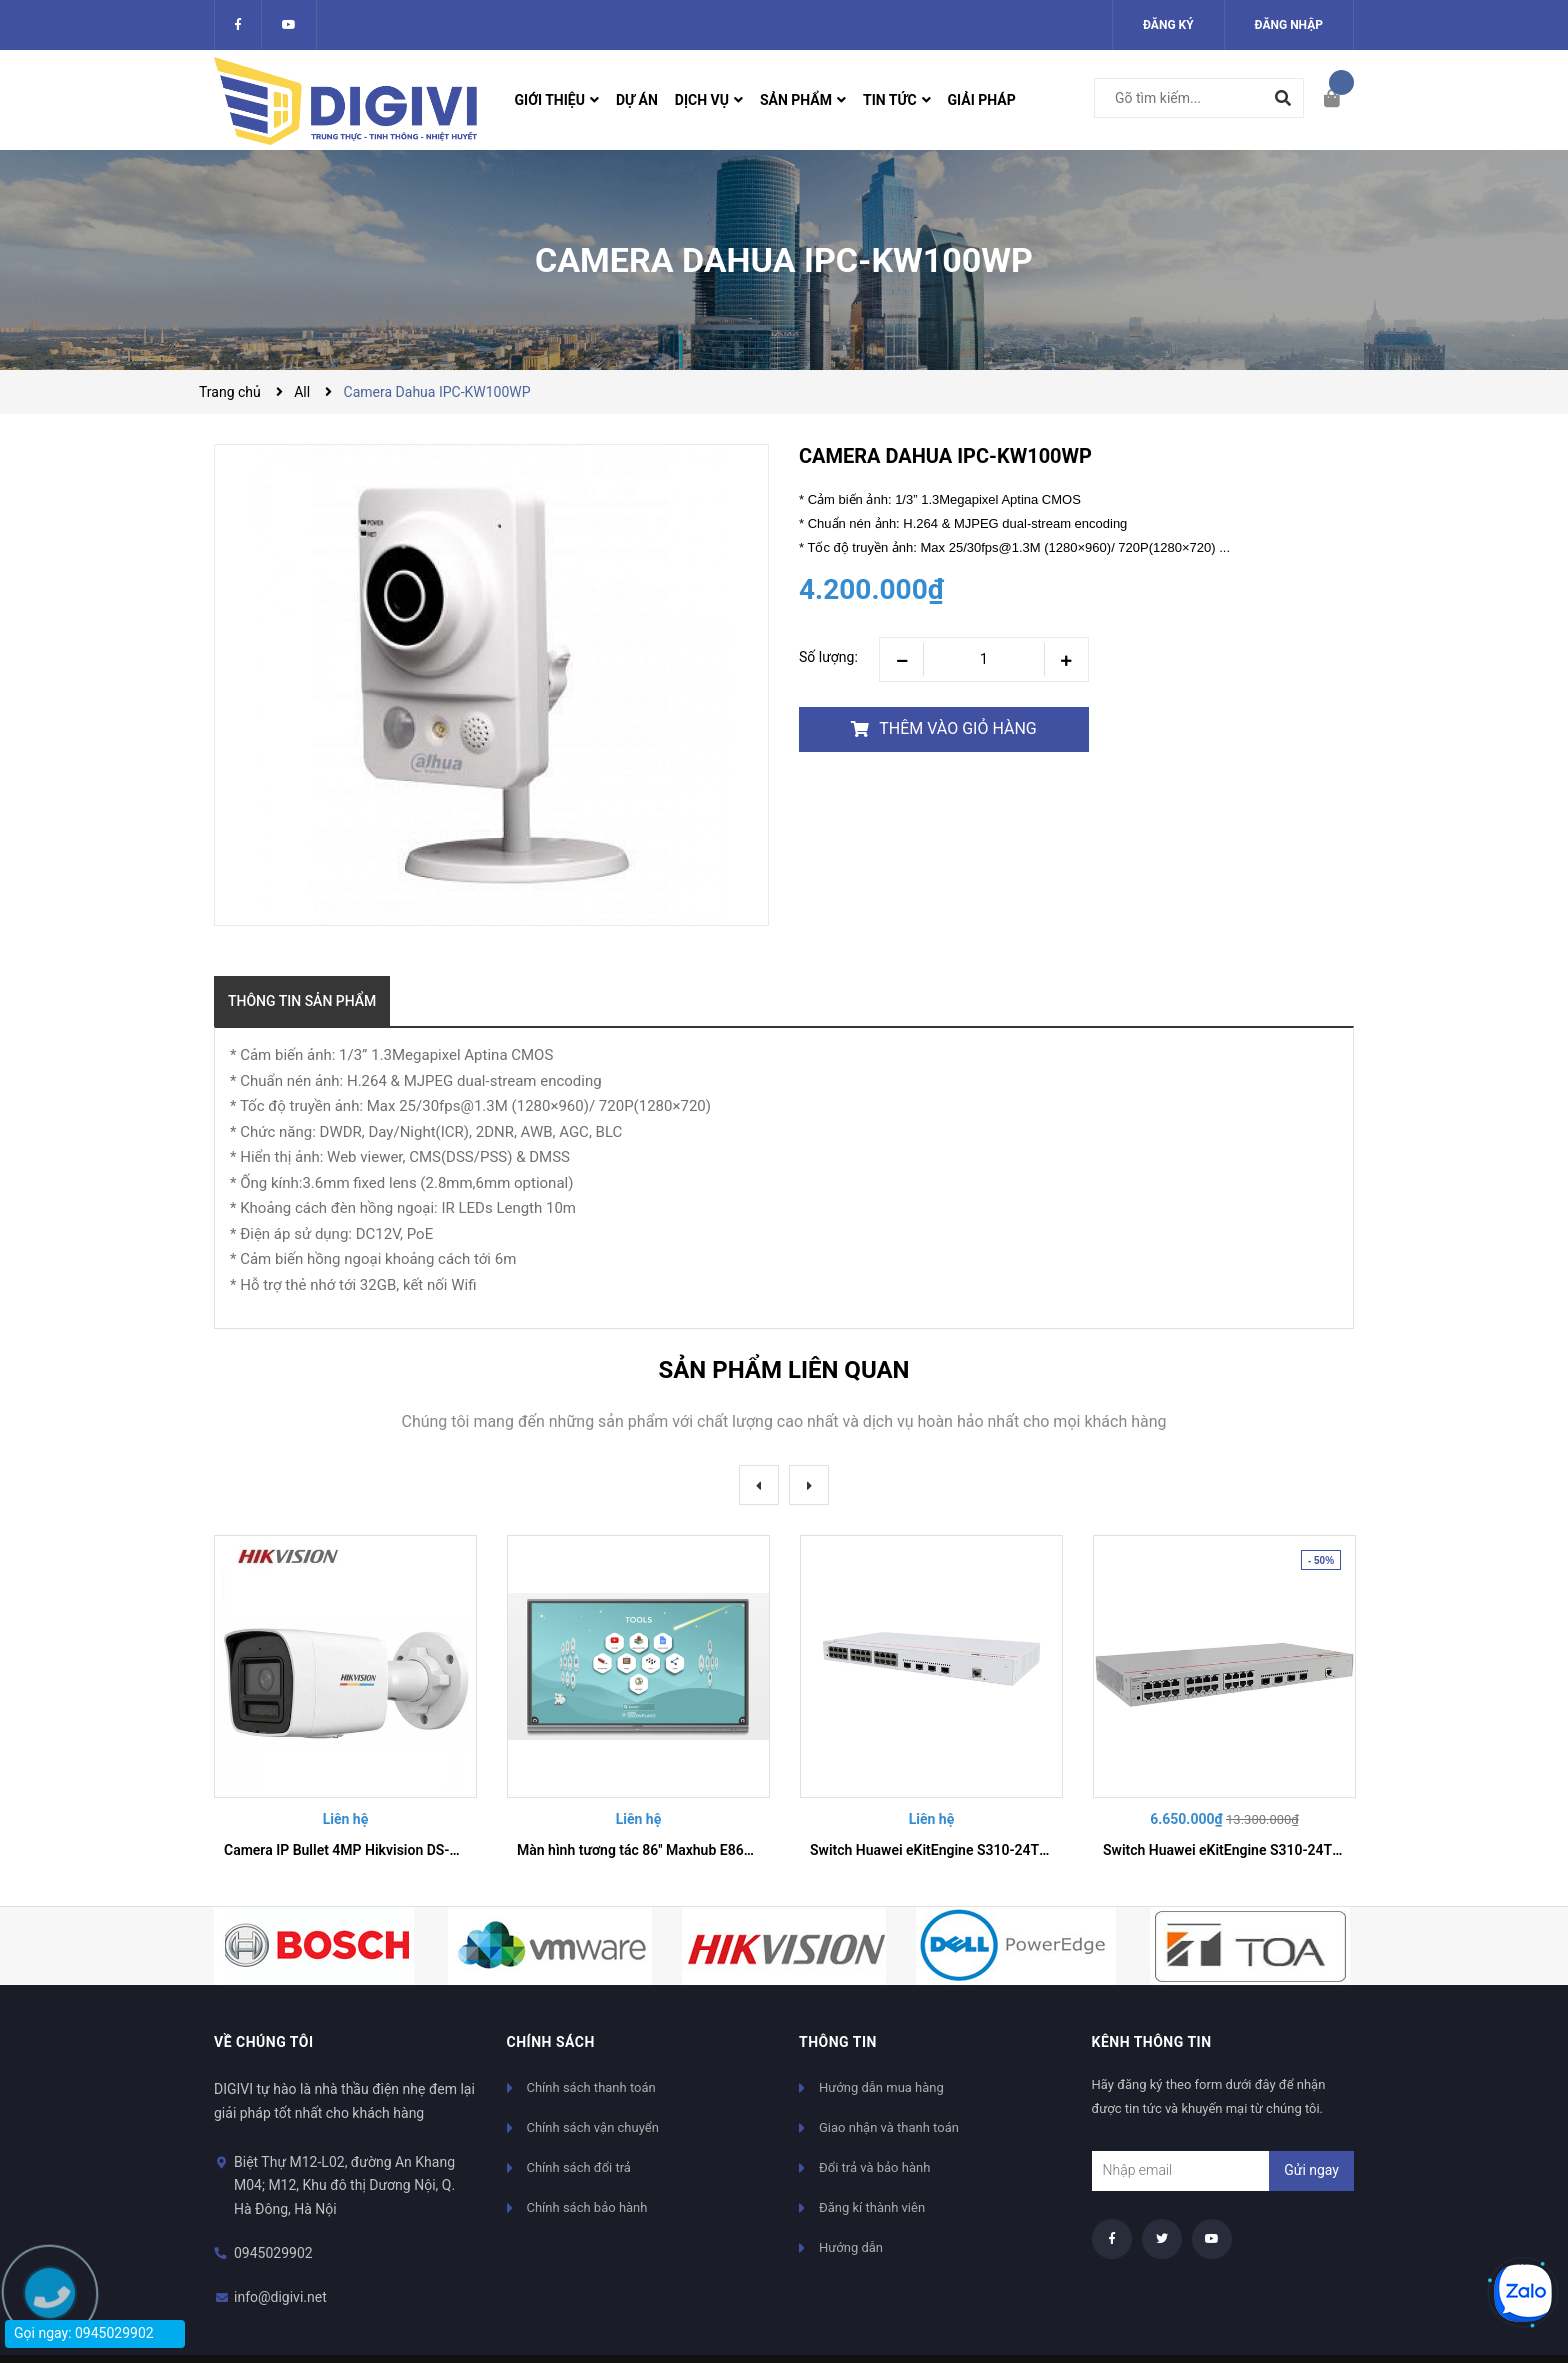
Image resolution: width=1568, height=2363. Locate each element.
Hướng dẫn (851, 2247)
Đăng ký (1168, 25)
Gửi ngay (1311, 2170)
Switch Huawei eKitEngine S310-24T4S (1226, 1850)
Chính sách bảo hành (587, 2207)
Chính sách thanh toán (591, 2087)
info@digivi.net (280, 2297)
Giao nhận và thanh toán (889, 2127)
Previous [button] (759, 1485)
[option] (345, 1705)
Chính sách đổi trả (579, 2167)
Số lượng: (828, 657)
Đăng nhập (1289, 25)
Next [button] (809, 1485)
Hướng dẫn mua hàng (881, 2087)
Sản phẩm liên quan (783, 1370)
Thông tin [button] (838, 2042)
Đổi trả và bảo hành (874, 2167)
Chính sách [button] (551, 2042)
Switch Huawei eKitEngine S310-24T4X (933, 1850)
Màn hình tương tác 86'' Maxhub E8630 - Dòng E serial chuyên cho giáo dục (751, 1850)
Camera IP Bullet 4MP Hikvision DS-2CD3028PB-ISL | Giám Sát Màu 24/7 (453, 1850)
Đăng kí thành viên (872, 2207)
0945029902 (273, 2253)
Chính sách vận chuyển (593, 2127)
